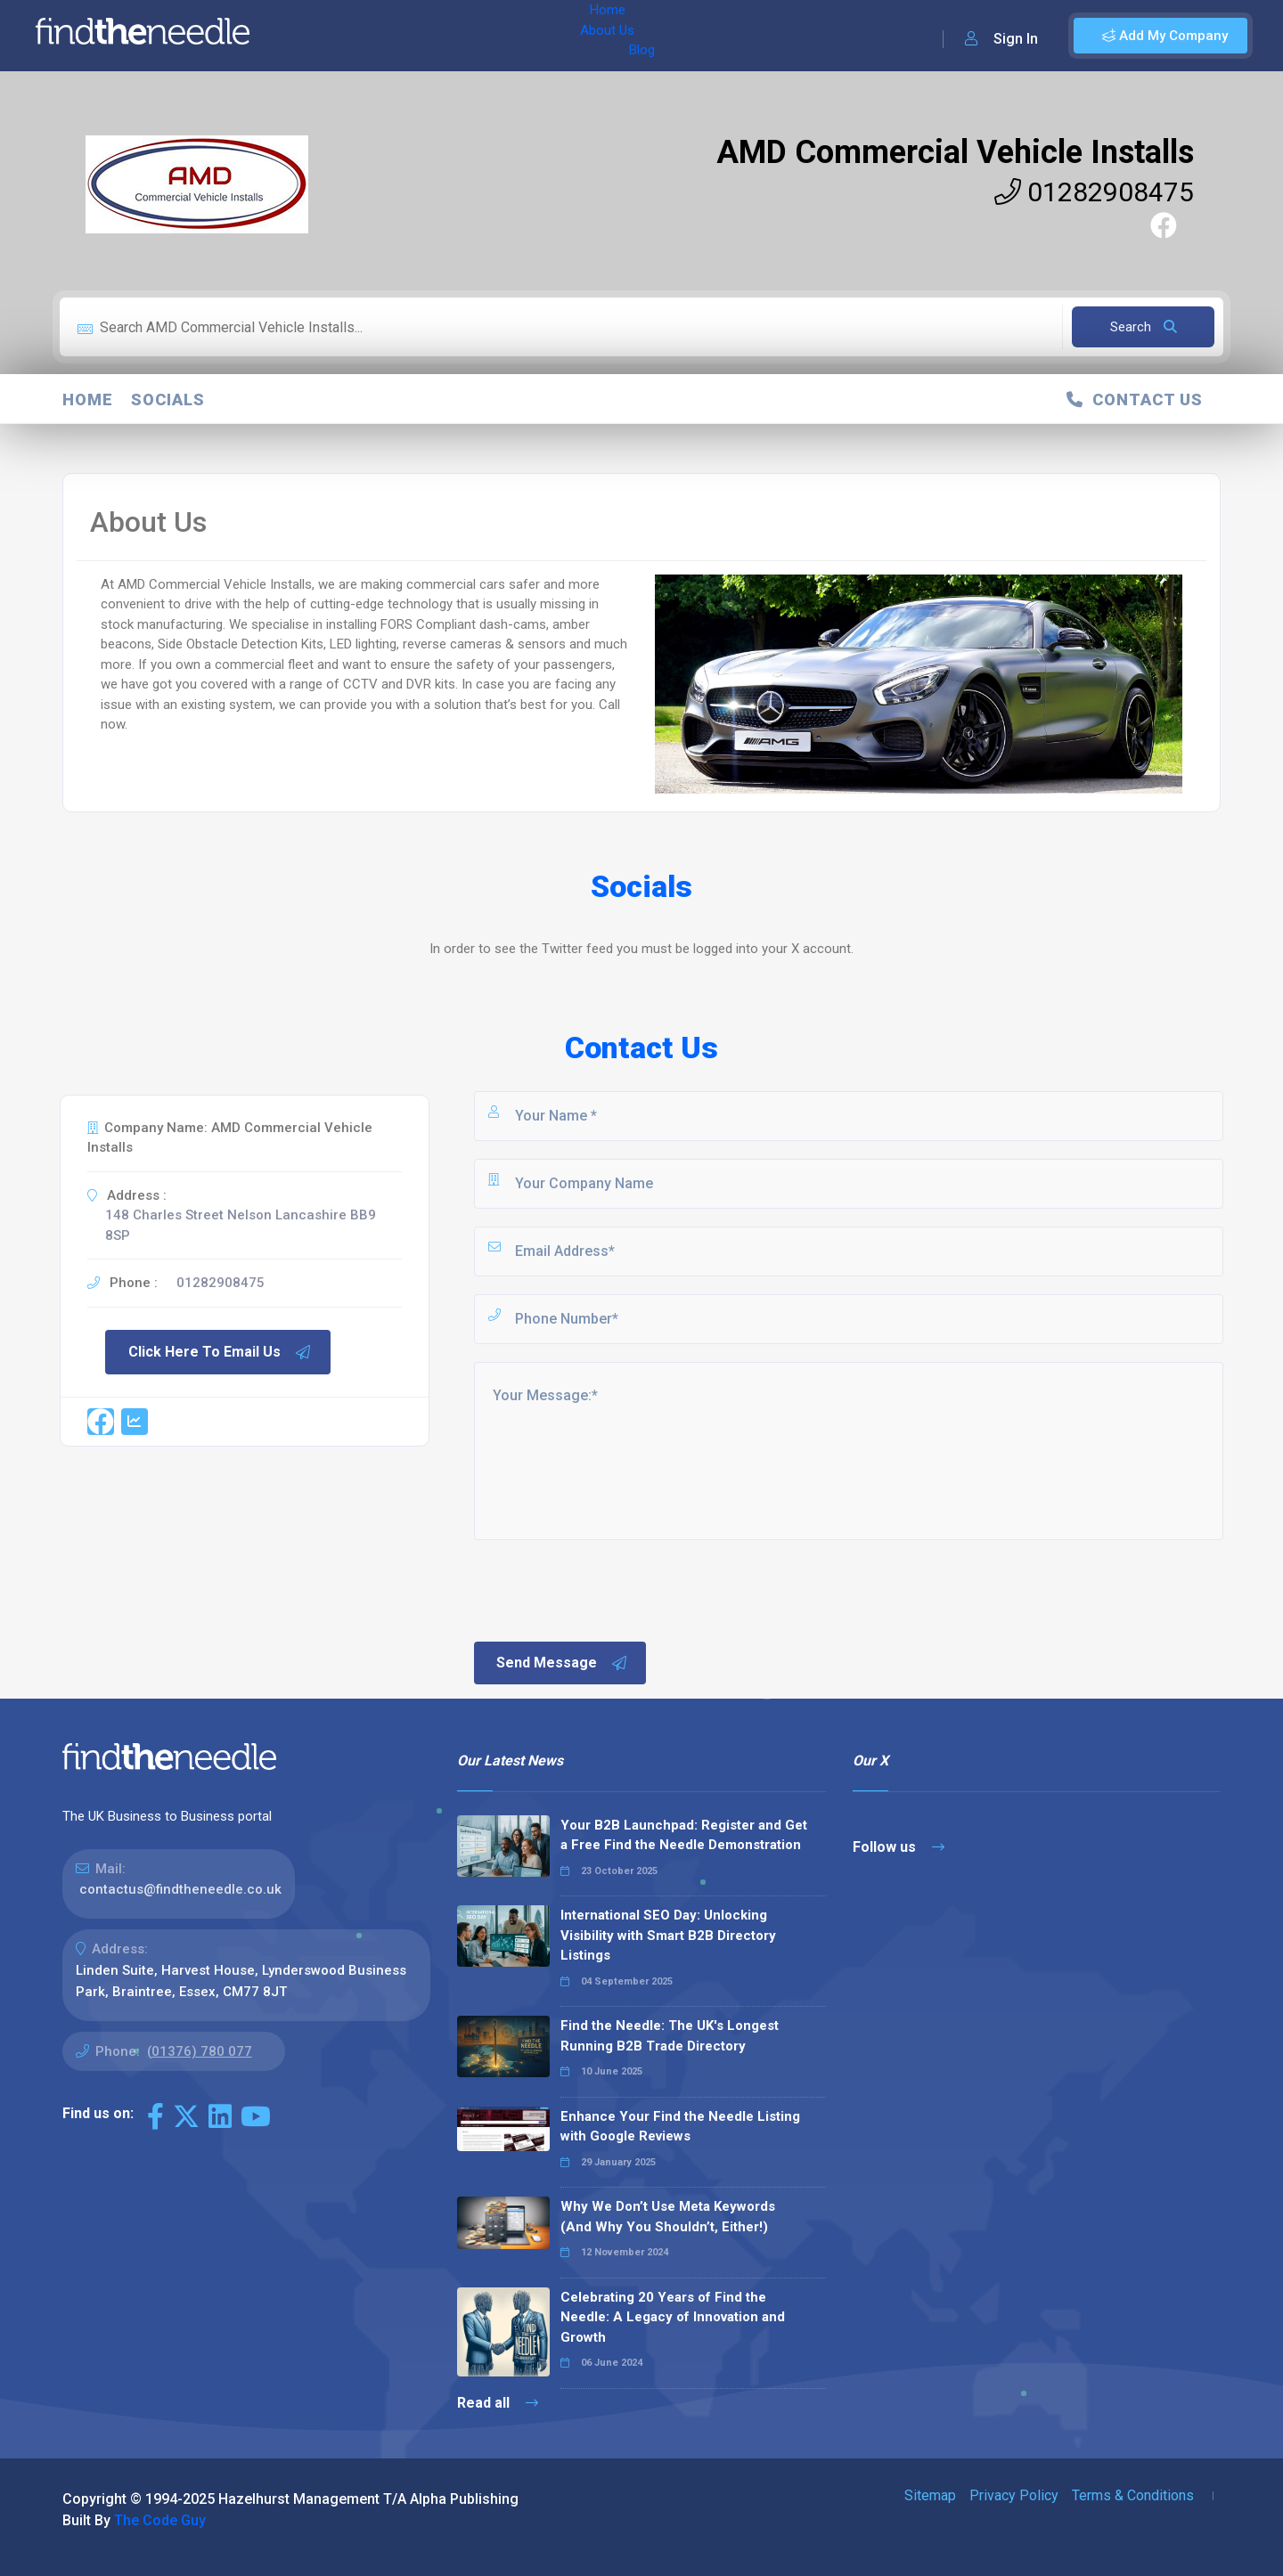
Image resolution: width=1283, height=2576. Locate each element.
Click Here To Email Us (220, 1352)
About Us (382, 36)
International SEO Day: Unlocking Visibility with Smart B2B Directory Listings (668, 1935)
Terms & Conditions (1133, 2495)
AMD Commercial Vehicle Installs (955, 152)
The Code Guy (160, 2520)
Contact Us (1134, 399)
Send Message (562, 1663)
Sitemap (930, 2495)
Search (1143, 327)
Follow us (898, 1846)
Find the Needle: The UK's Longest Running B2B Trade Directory (669, 2036)
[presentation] (606, 1589)
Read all (497, 2402)
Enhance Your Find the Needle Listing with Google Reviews (680, 2126)
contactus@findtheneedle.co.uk (180, 1889)
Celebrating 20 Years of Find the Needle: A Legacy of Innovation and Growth (672, 2317)
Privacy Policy (1013, 2495)
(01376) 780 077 (199, 2051)
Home (314, 36)
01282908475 (1094, 192)
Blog (444, 36)
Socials (168, 399)
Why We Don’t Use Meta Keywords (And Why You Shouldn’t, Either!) (667, 2216)
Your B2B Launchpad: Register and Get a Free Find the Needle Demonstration (683, 1835)
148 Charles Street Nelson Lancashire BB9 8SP (240, 1225)
